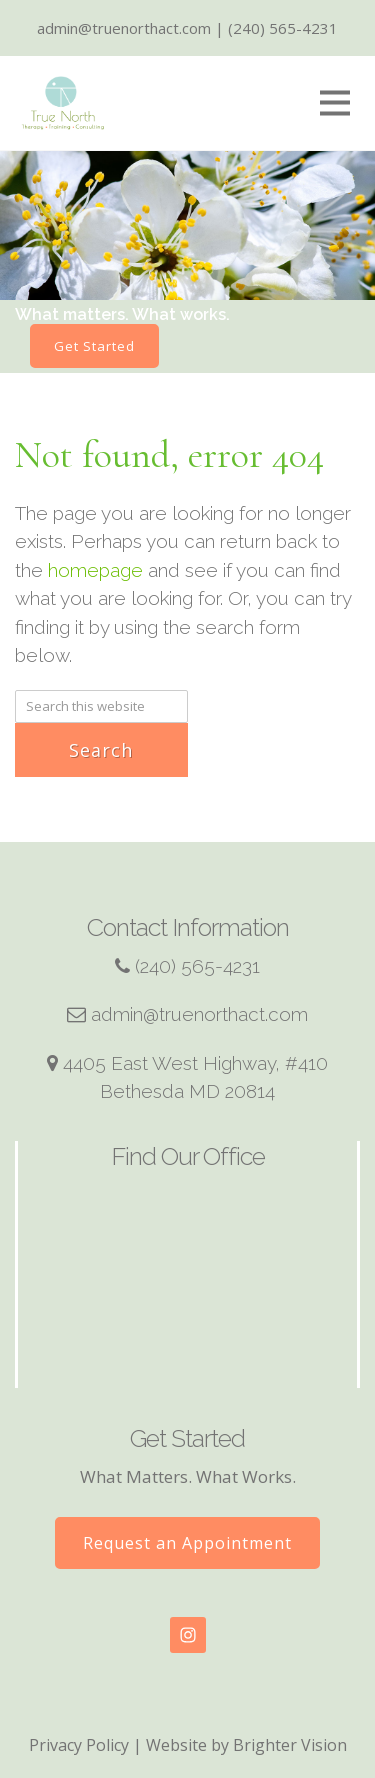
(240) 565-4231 (197, 966)
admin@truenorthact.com (199, 1014)
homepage (95, 570)
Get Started (94, 346)
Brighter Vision (290, 1745)
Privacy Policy (79, 1745)
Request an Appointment (187, 1543)
